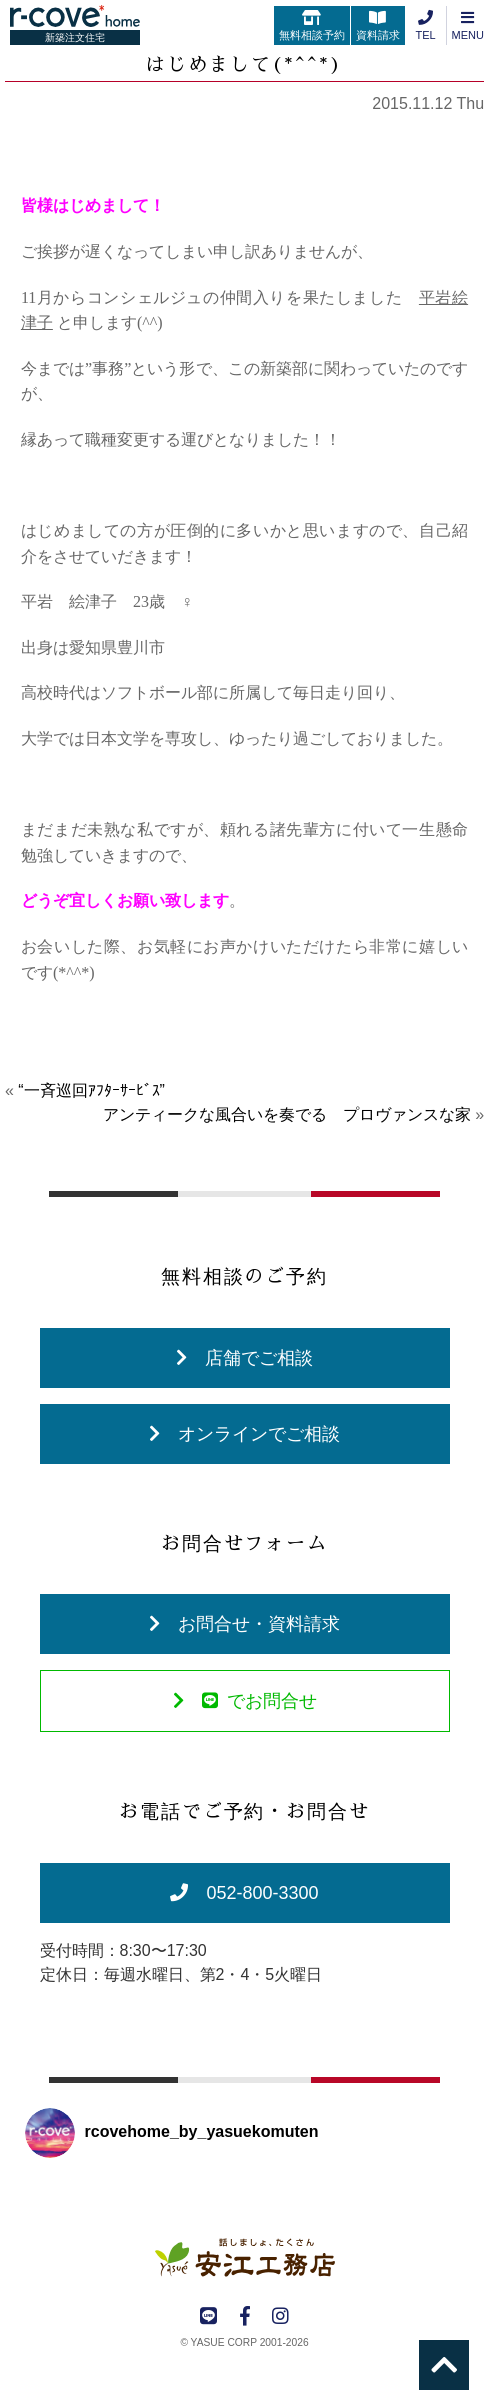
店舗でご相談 (244, 1358)
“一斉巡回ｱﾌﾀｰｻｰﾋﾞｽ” (91, 1090)
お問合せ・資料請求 (244, 1624)
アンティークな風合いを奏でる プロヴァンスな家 (287, 1114)
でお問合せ (245, 1701)
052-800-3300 (244, 1893)
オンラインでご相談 (244, 1434)
